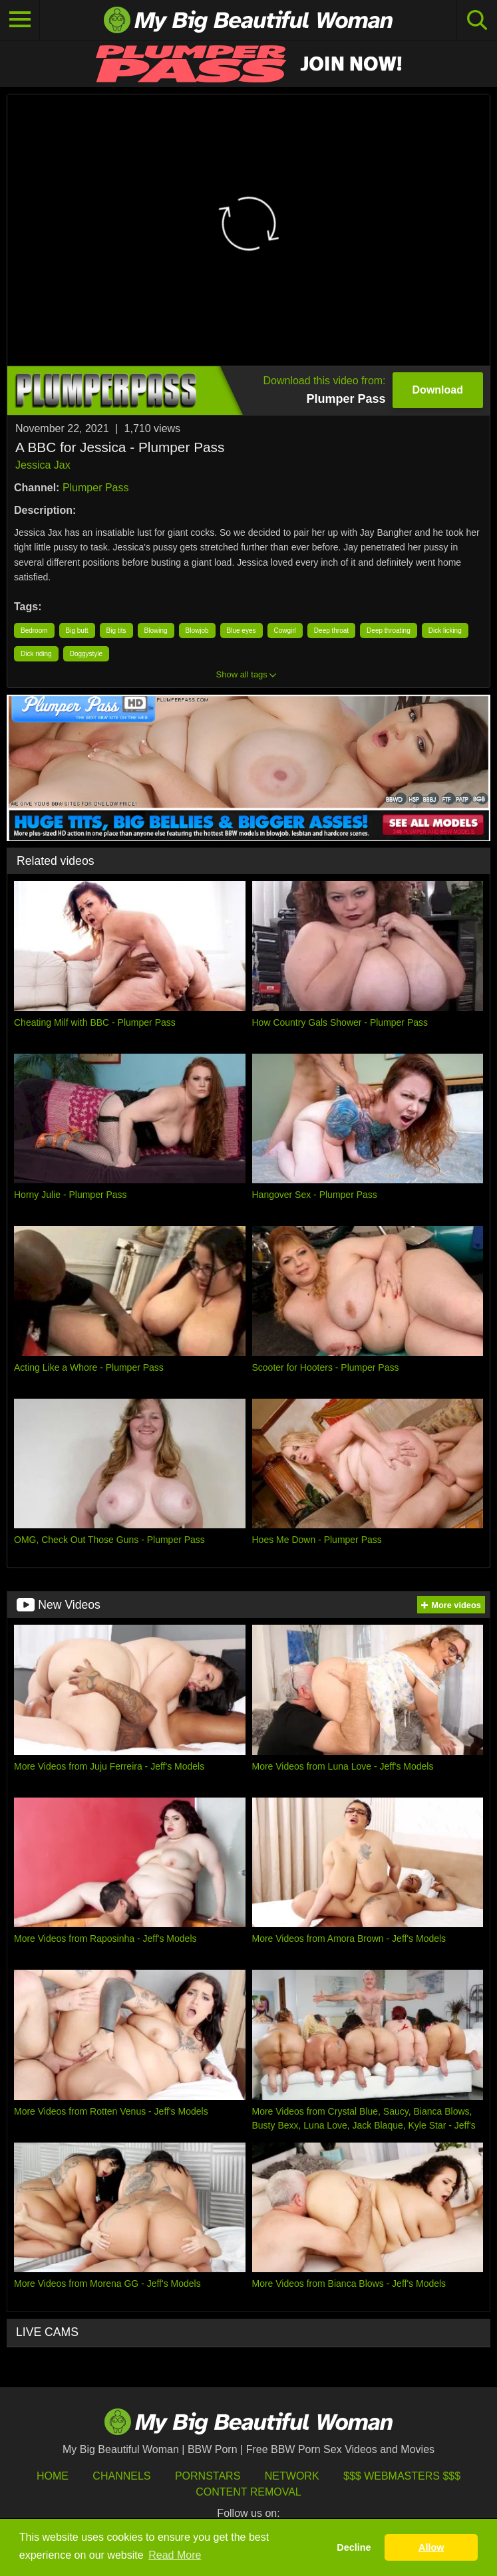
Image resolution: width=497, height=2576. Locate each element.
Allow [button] (431, 2547)
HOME (53, 2476)
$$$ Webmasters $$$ (401, 2476)
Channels (121, 2476)
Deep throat (331, 630)
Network (292, 2476)
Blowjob (197, 630)
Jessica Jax (43, 465)
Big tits (116, 630)
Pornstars (207, 2476)
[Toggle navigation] (20, 20)
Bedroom (34, 630)
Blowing (156, 630)
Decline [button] (354, 2547)
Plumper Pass (96, 487)
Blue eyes (241, 630)
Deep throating (389, 630)
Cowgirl (285, 630)
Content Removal (248, 2492)
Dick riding (36, 653)
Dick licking (445, 630)
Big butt (77, 630)
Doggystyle (86, 653)
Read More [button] (174, 2555)
